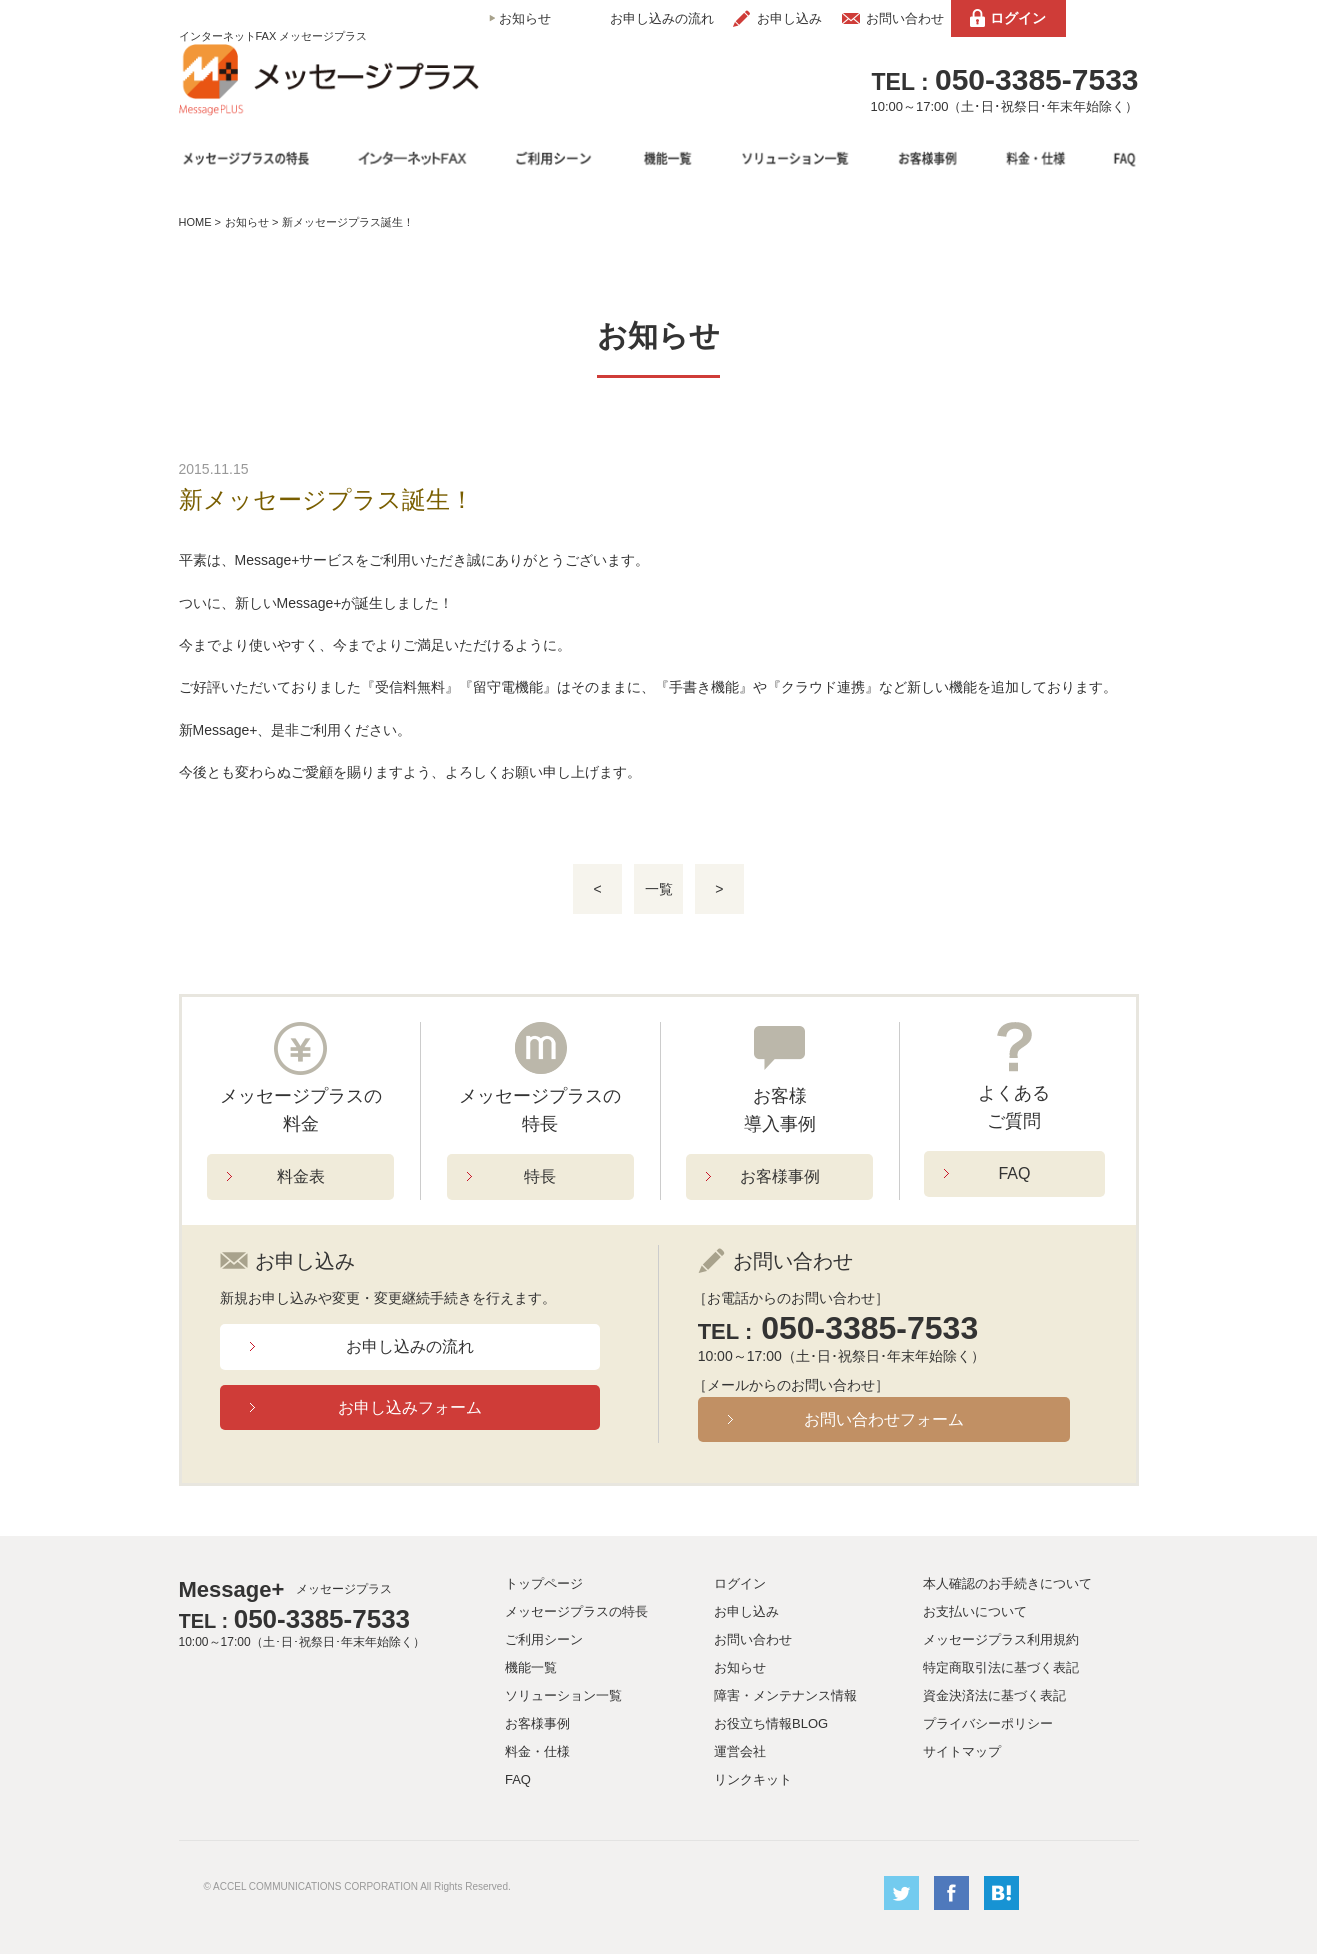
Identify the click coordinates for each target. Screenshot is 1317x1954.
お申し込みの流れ (662, 18)
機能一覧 (531, 1667)
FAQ (1014, 1173)
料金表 (301, 1176)
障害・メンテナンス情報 (785, 1695)
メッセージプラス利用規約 (1001, 1639)
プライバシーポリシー (988, 1723)
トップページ (544, 1583)
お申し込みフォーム (410, 1407)
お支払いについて (975, 1611)
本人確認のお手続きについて (1007, 1583)
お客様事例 (780, 1176)
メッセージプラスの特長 (576, 1611)
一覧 (659, 889)
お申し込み (789, 18)
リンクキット (753, 1779)
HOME (195, 222)
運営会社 (740, 1751)
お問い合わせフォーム (884, 1419)
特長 (540, 1176)
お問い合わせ (905, 18)
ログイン (1018, 18)
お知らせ (525, 18)
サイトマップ (962, 1751)
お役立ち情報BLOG (771, 1723)
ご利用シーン (544, 1639)
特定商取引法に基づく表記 (1001, 1667)
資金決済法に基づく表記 (994, 1695)
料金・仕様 (537, 1751)
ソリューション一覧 (563, 1695)
